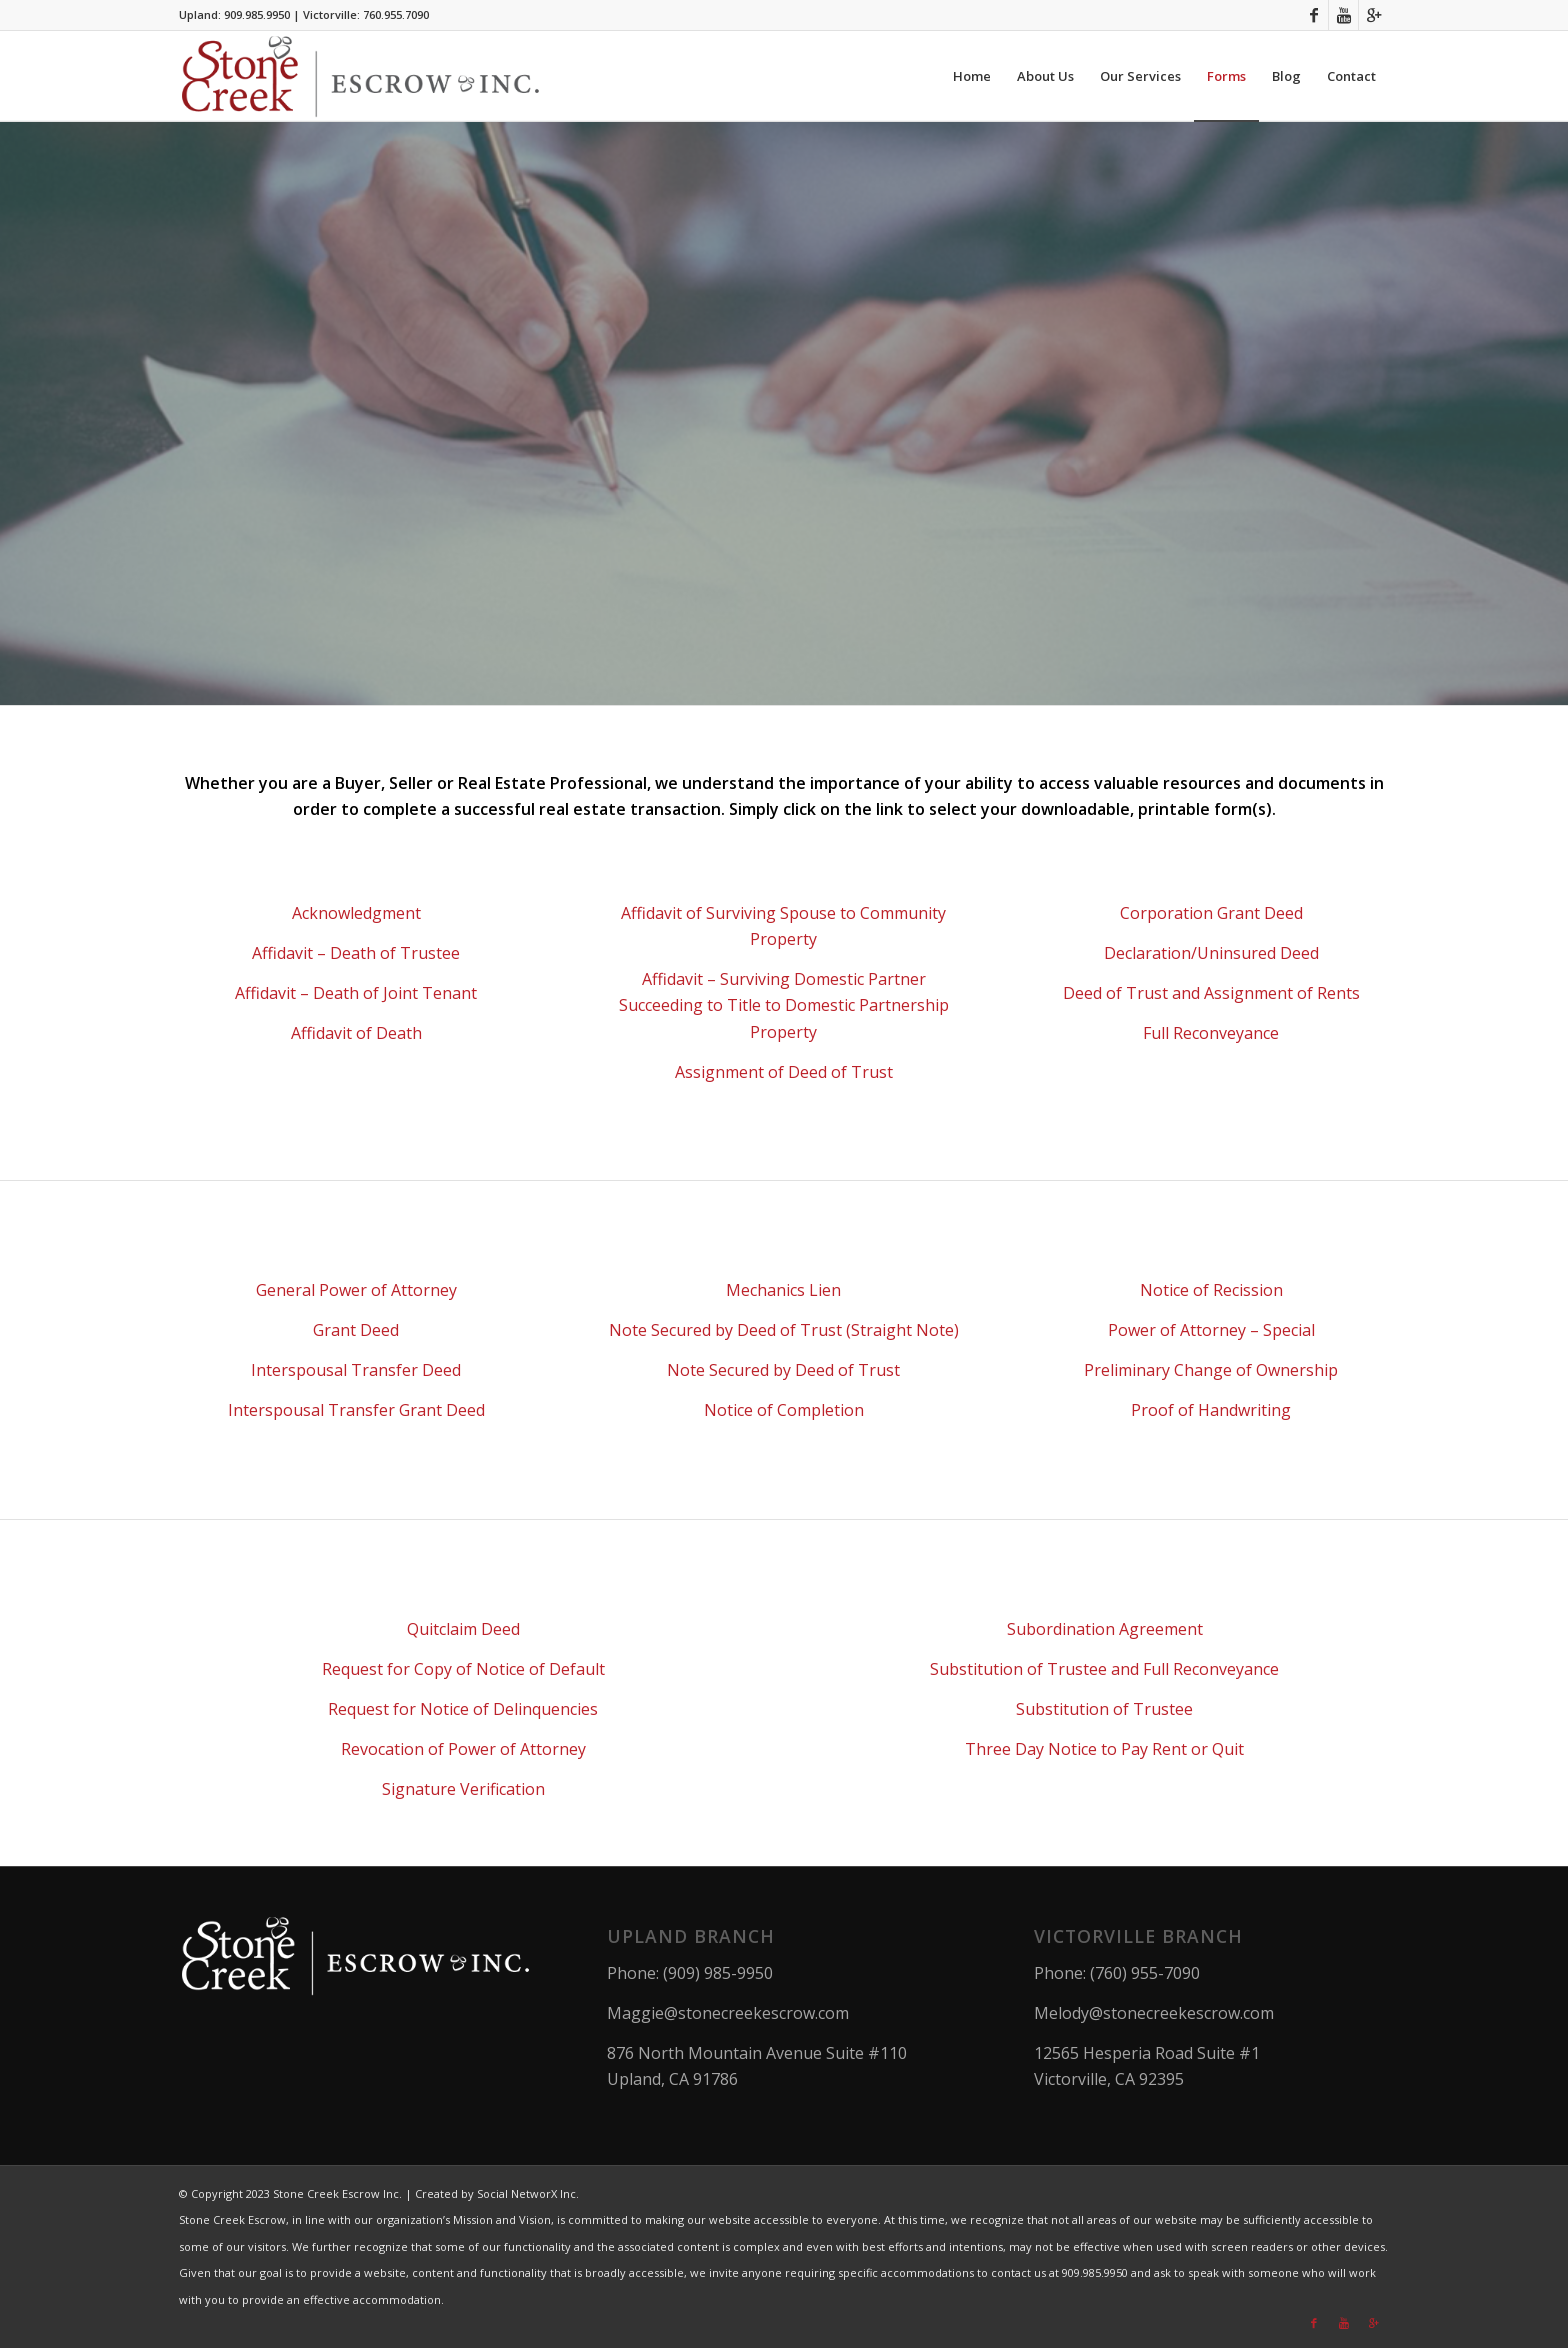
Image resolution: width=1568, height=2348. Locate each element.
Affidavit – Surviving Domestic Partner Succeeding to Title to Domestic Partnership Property (784, 1005)
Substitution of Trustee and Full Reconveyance (1104, 1669)
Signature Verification (463, 1789)
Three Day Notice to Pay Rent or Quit (1104, 1749)
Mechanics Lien (783, 1290)
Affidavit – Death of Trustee (356, 953)
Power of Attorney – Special (1211, 1330)
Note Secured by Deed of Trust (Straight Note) (784, 1330)
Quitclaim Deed (463, 1629)
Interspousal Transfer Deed (356, 1370)
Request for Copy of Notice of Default (463, 1669)
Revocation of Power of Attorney (463, 1749)
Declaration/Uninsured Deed (1211, 953)
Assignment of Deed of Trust (784, 1072)
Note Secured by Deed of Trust (783, 1370)
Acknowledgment (356, 913)
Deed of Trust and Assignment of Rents (1211, 993)
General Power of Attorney (356, 1290)
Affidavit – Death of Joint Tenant (356, 993)
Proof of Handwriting (1211, 1410)
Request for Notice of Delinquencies (463, 1709)
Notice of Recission (1211, 1290)
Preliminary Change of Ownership (1211, 1370)
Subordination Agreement (1105, 1629)
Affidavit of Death (356, 1033)
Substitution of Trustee (1104, 1709)
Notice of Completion (784, 1410)
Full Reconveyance (1211, 1033)
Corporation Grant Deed (1211, 913)
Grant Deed (356, 1330)
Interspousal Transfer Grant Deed (356, 1410)
